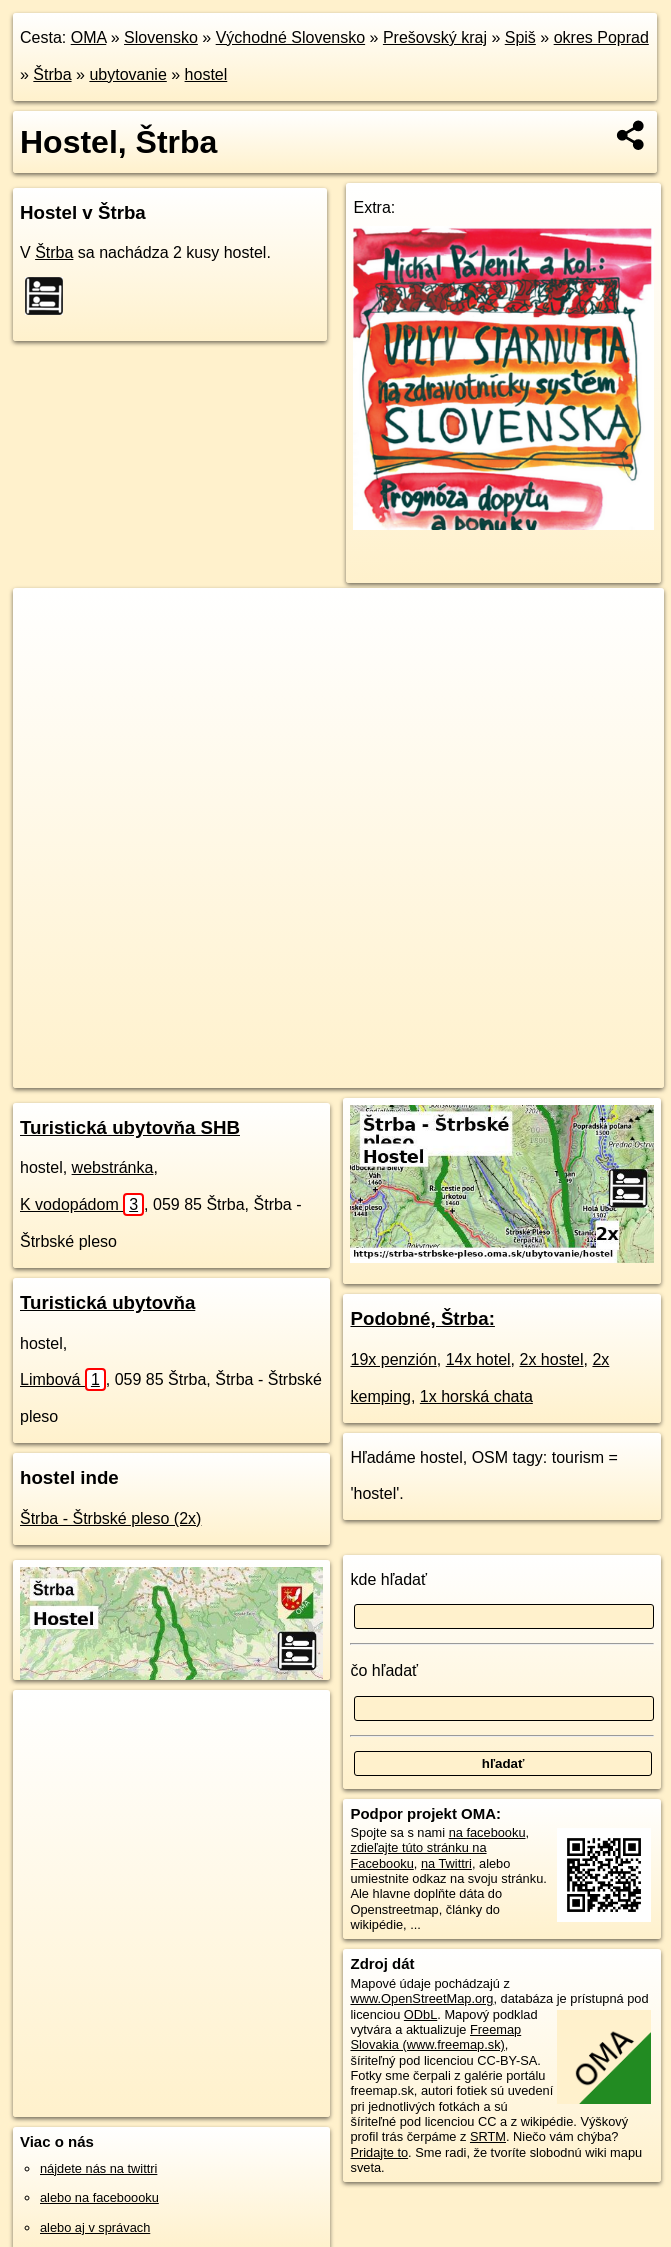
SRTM (488, 2136)
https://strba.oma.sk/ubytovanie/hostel (559, 1072)
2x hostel (552, 1359)
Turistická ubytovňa (107, 1302)
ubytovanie (127, 74)
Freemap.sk (394, 1072)
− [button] (47, 653)
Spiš (520, 37)
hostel (206, 74)
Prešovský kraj (435, 37)
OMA (89, 37)
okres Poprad (601, 37)
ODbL (420, 2014)
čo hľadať (384, 1670)
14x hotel (478, 1359)
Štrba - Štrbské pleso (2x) (110, 1518)
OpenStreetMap (291, 1072)
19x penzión (393, 1359)
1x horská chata (476, 1396)
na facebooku (487, 1832)
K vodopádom (82, 1204)
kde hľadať (388, 1579)
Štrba (52, 74)
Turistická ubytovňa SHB (130, 1127)
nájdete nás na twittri (98, 2168)
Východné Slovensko (290, 37)
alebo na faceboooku (99, 2197)
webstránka (113, 1167)
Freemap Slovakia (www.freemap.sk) (435, 2037)
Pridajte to (379, 2152)
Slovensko (161, 37)
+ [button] (47, 622)
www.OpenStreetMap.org (421, 1998)
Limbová (63, 1379)
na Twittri (446, 1863)
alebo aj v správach (95, 2227)
